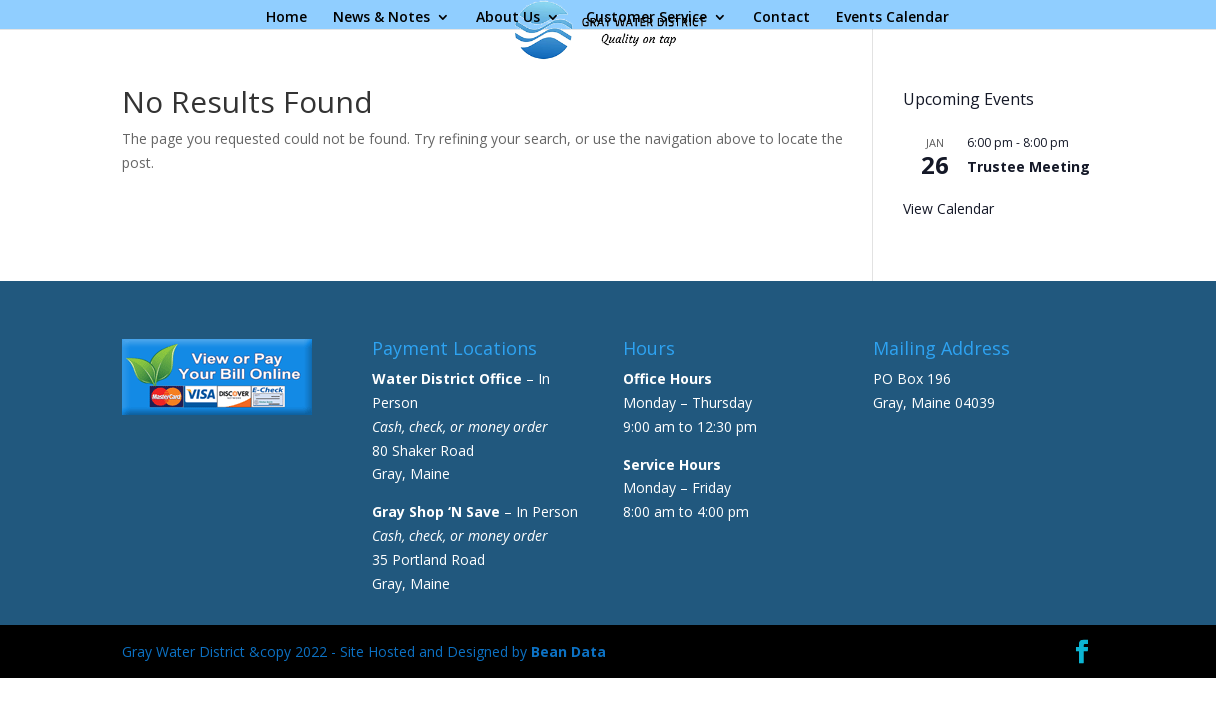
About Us (508, 18)
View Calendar (948, 208)
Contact (781, 18)
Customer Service (646, 18)
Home (286, 18)
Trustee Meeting (1028, 166)
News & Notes (381, 18)
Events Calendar (892, 18)
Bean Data (568, 651)
